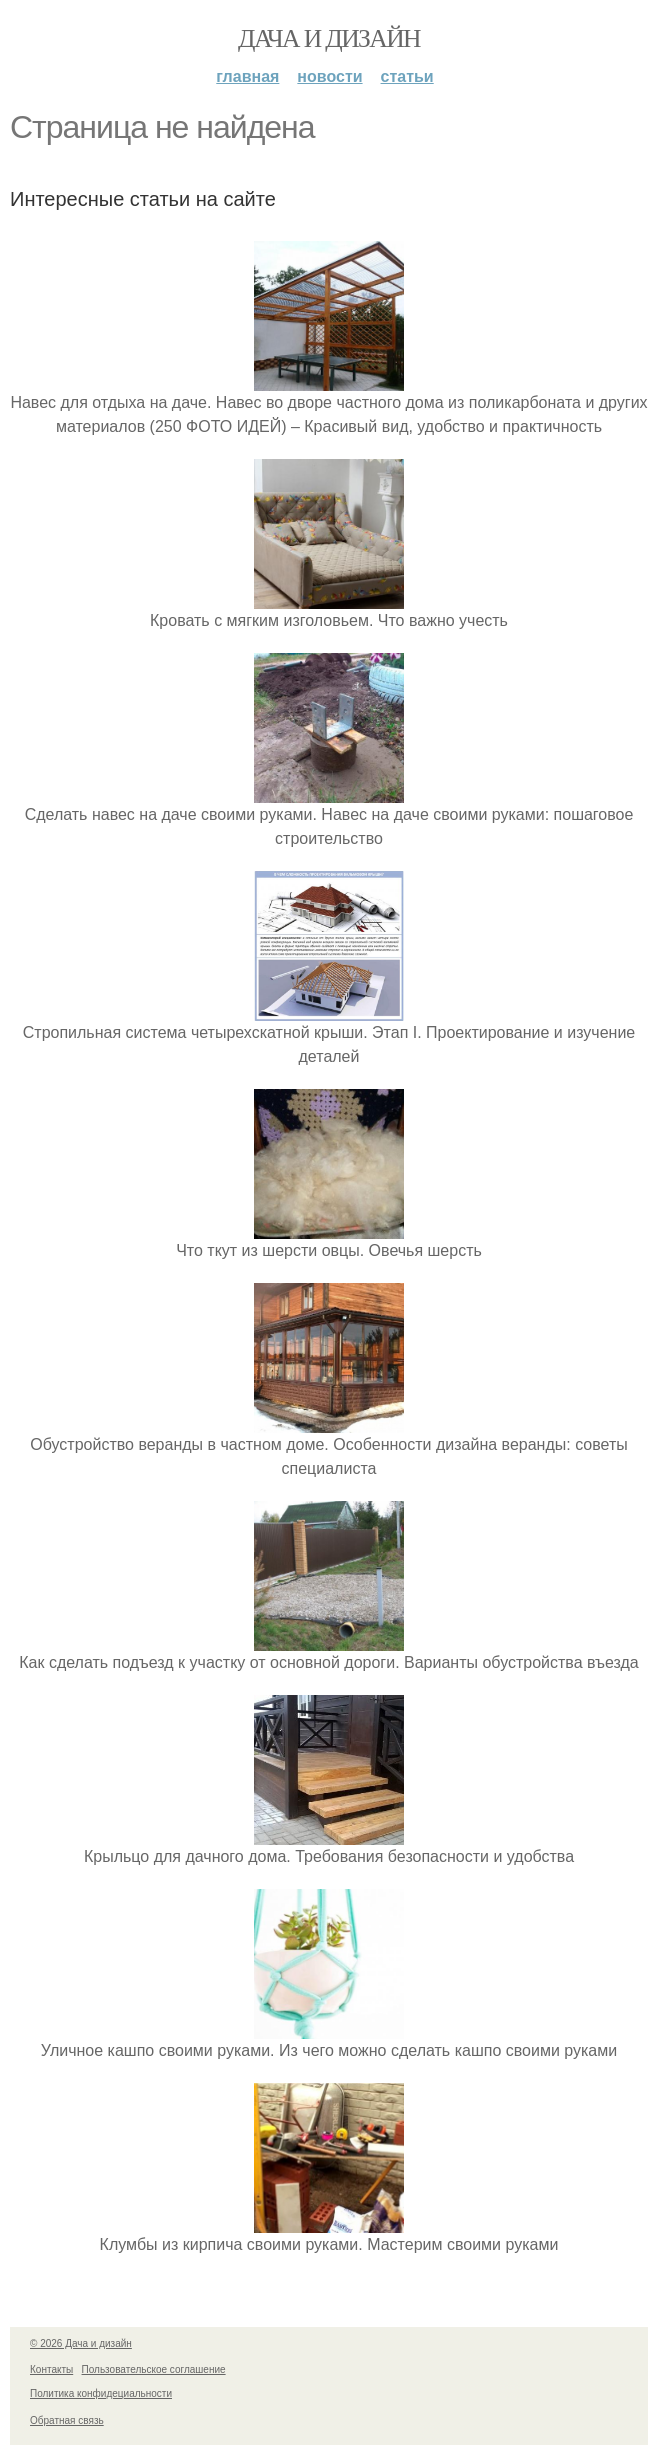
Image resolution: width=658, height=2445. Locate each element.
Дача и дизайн (329, 38)
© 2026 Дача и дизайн (81, 2343)
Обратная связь (67, 2420)
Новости (329, 76)
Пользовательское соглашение (154, 2369)
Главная (247, 76)
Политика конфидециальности (101, 2393)
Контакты (51, 2369)
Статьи (407, 76)
